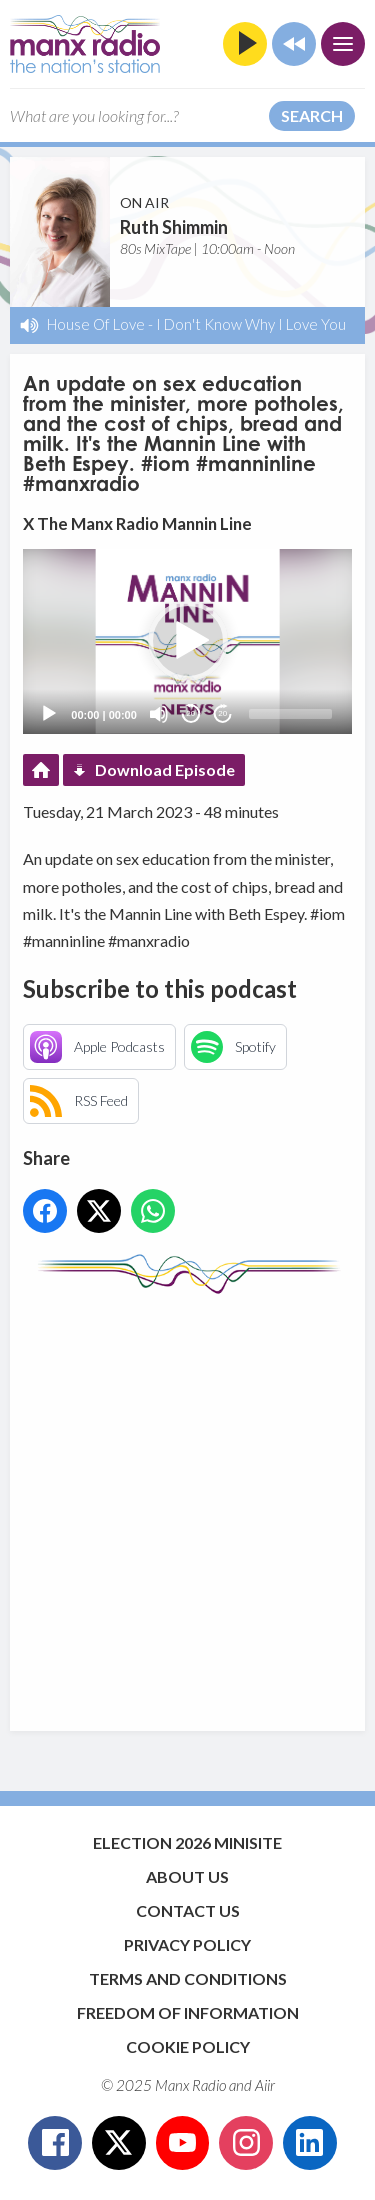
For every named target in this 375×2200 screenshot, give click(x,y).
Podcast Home (41, 770)
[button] (188, 641)
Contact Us (188, 1910)
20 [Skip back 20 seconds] (190, 713)
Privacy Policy (187, 1944)
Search (312, 115)
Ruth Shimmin (174, 227)
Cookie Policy (188, 2046)
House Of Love (96, 324)
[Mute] (159, 714)
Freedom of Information (188, 2012)
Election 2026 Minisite (187, 1842)
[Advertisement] (187, 1502)
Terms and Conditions (188, 1978)
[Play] (49, 714)
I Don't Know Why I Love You (251, 324)
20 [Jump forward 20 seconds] (222, 713)
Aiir (265, 2085)
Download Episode (165, 769)
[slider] (290, 714)
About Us (187, 1876)
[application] (187, 641)
